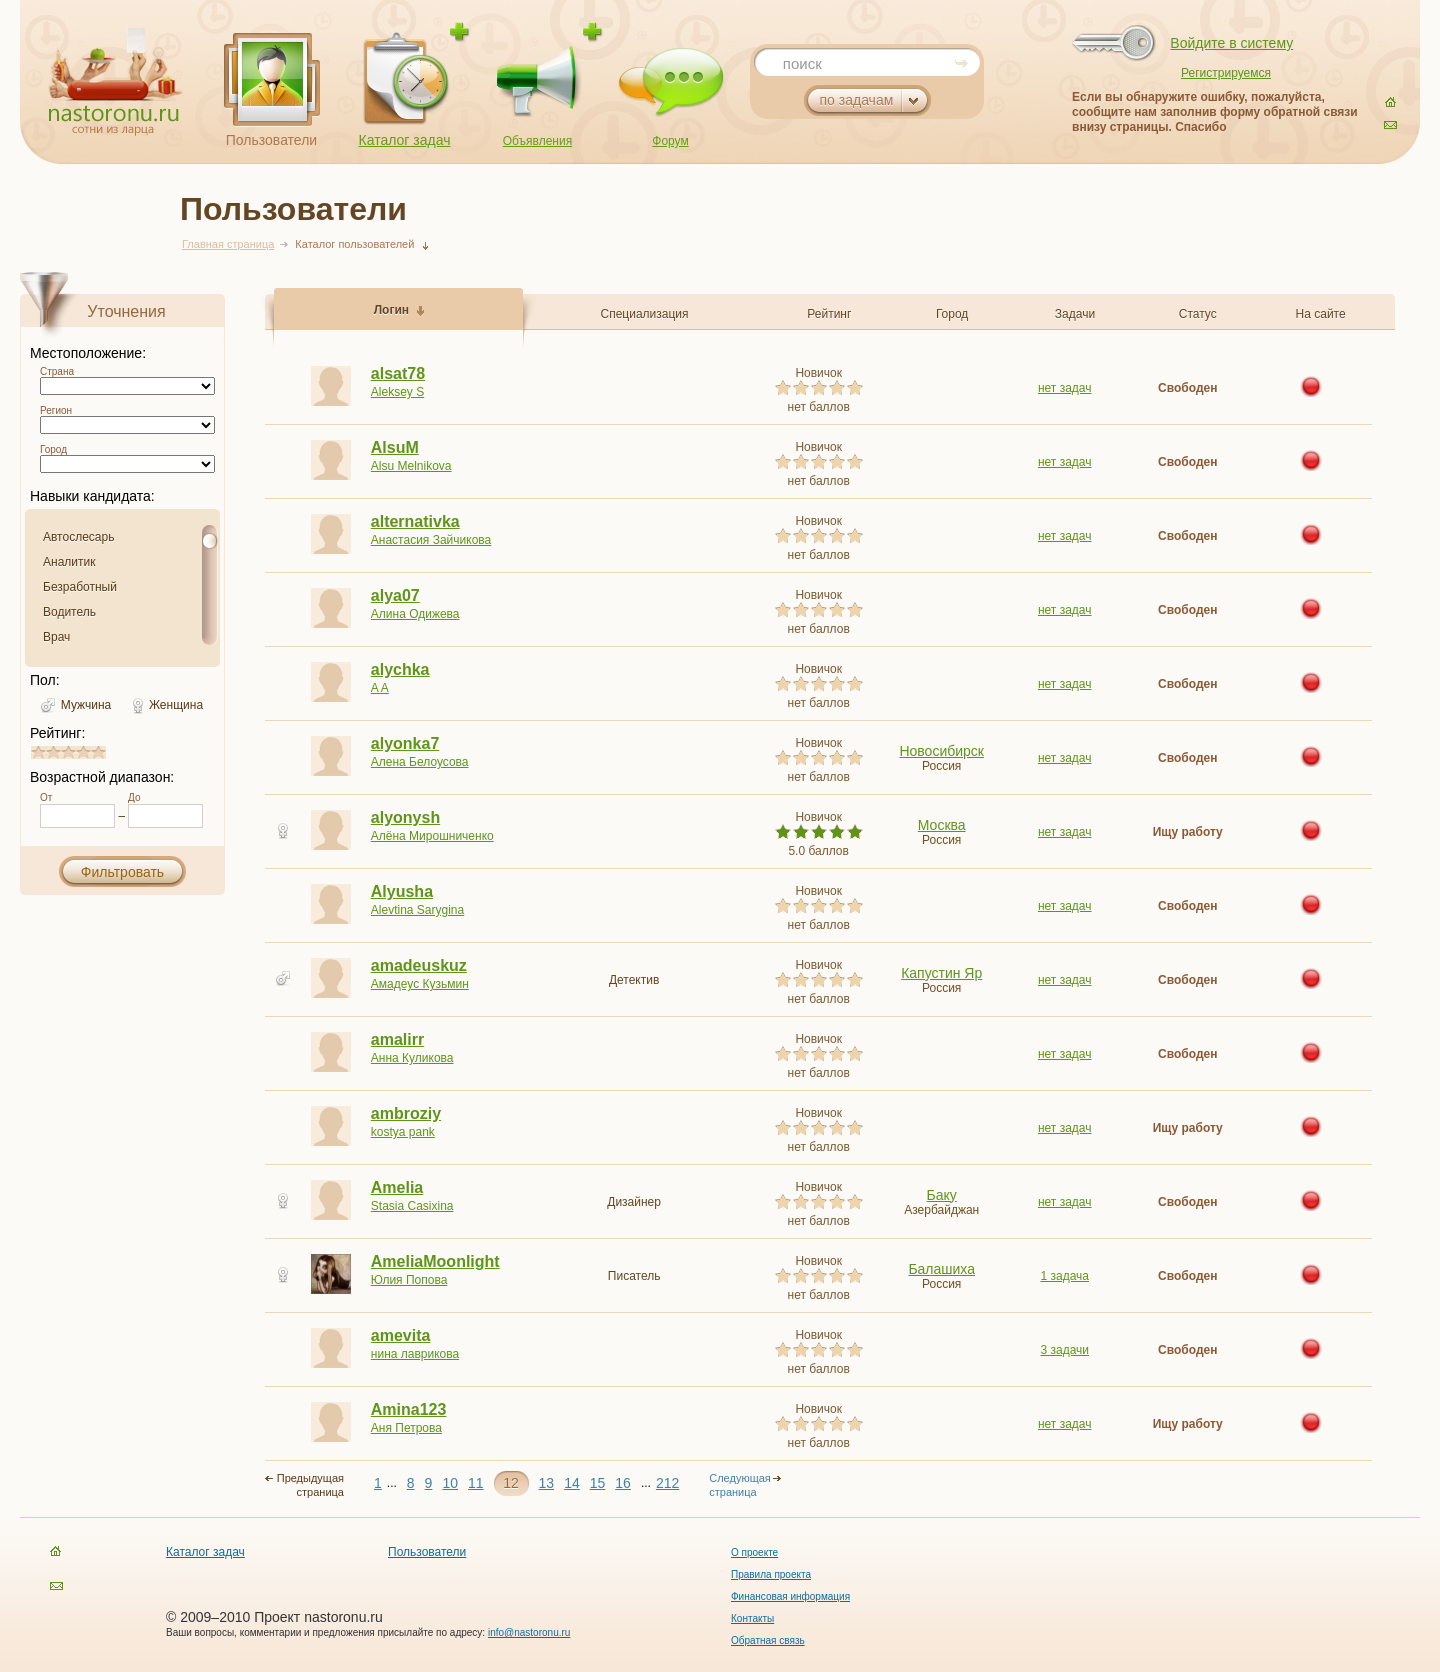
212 (667, 1483)
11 (476, 1483)
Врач (56, 637)
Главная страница (228, 244)
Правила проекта (771, 1574)
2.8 (71, 752)
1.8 (56, 752)
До (134, 797)
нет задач (1065, 388)
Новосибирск (941, 751)
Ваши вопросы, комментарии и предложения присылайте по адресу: (327, 1632)
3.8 (86, 752)
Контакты (752, 1618)
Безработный (80, 587)
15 (598, 1483)
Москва (942, 825)
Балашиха (941, 1269)
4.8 (101, 752)
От (46, 797)
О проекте (754, 1552)
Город (53, 449)
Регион (56, 410)
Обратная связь (768, 1640)
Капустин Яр (941, 973)
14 (572, 1483)
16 (623, 1483)
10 (450, 1483)
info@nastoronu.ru (529, 1632)
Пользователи (271, 140)
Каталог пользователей (354, 244)
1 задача (1064, 1276)
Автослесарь (78, 537)
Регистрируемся (1226, 73)
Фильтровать (122, 872)
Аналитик (69, 562)
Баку (942, 1195)
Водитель (69, 612)
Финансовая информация (790, 1596)
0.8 (41, 752)
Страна (57, 371)
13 (547, 1483)
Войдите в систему (1231, 43)
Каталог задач (405, 140)
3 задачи (1064, 1350)
